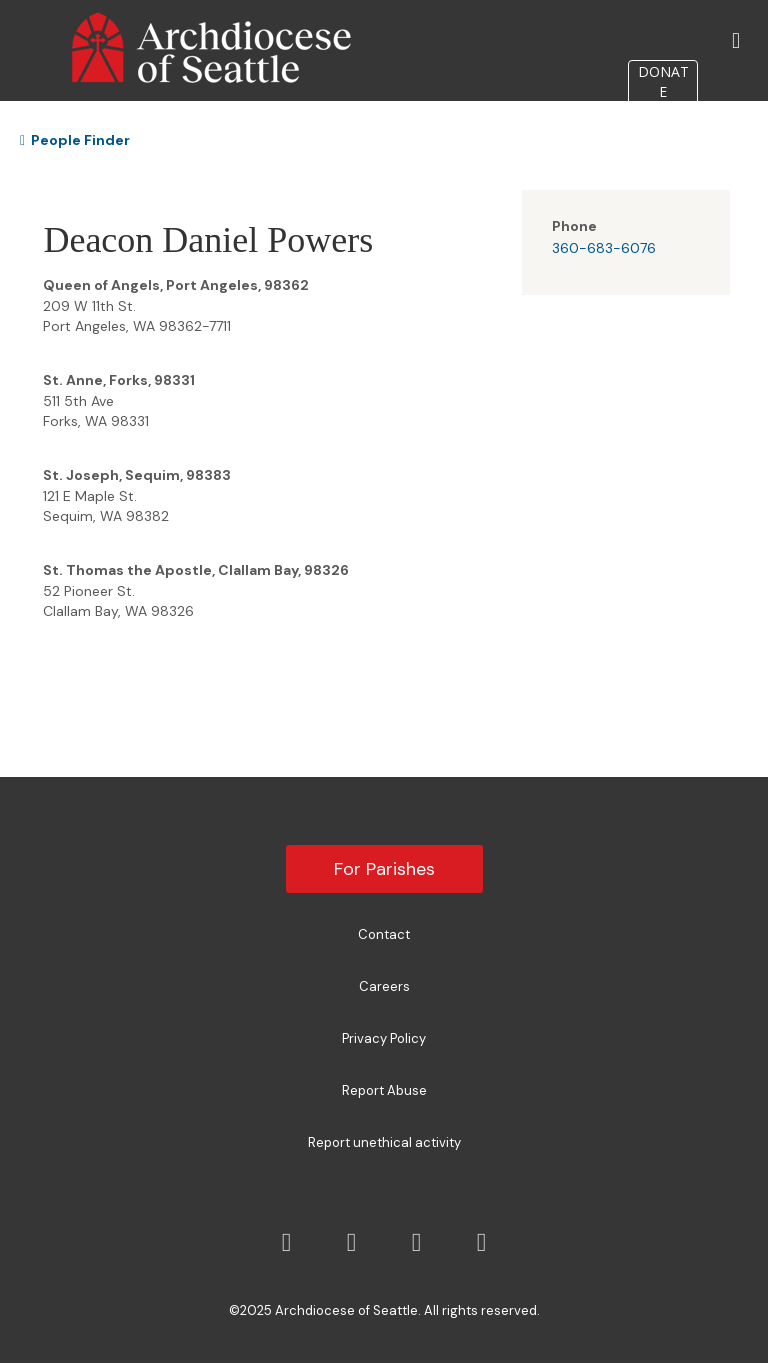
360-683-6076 (604, 248)
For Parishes (384, 869)
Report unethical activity (384, 1142)
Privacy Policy (384, 1038)
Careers (384, 986)
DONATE (663, 81)
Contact (384, 934)
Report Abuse (384, 1090)
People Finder (75, 140)
